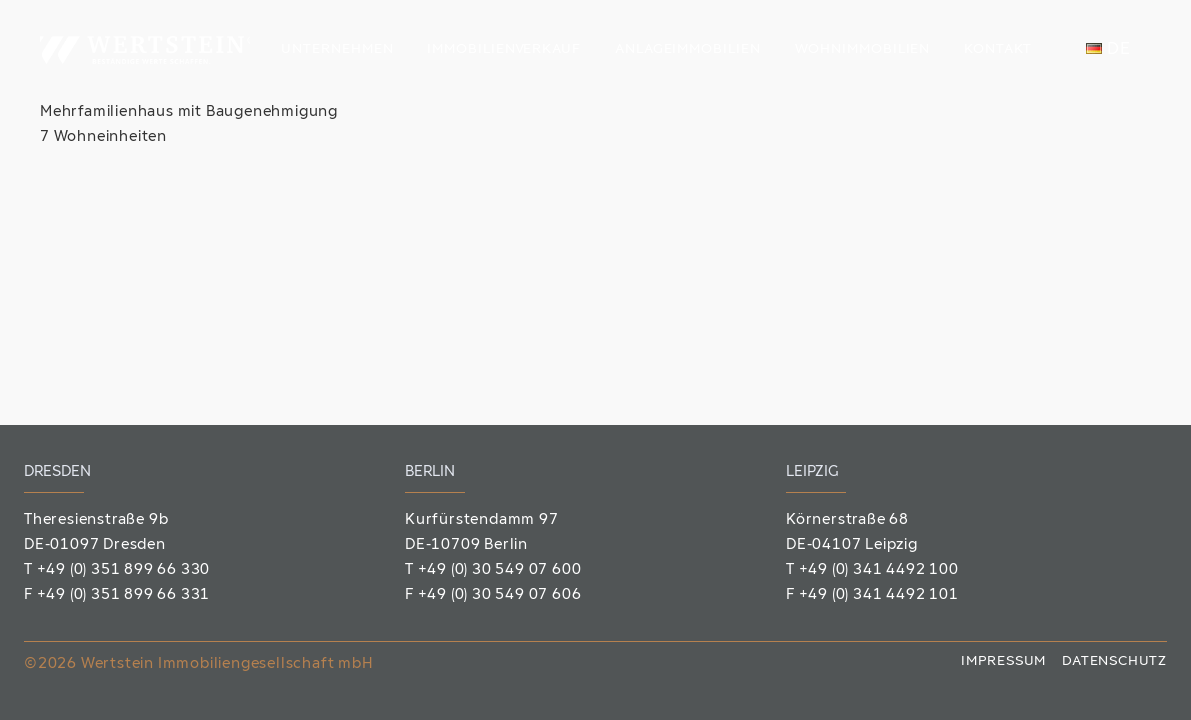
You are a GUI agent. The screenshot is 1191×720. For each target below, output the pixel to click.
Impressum (1003, 662)
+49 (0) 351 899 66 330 (124, 570)
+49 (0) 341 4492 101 (879, 595)
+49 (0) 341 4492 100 (879, 570)
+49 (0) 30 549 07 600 (500, 570)
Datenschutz (1114, 662)
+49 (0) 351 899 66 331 (124, 595)
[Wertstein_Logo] (145, 50)
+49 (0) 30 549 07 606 (500, 595)
